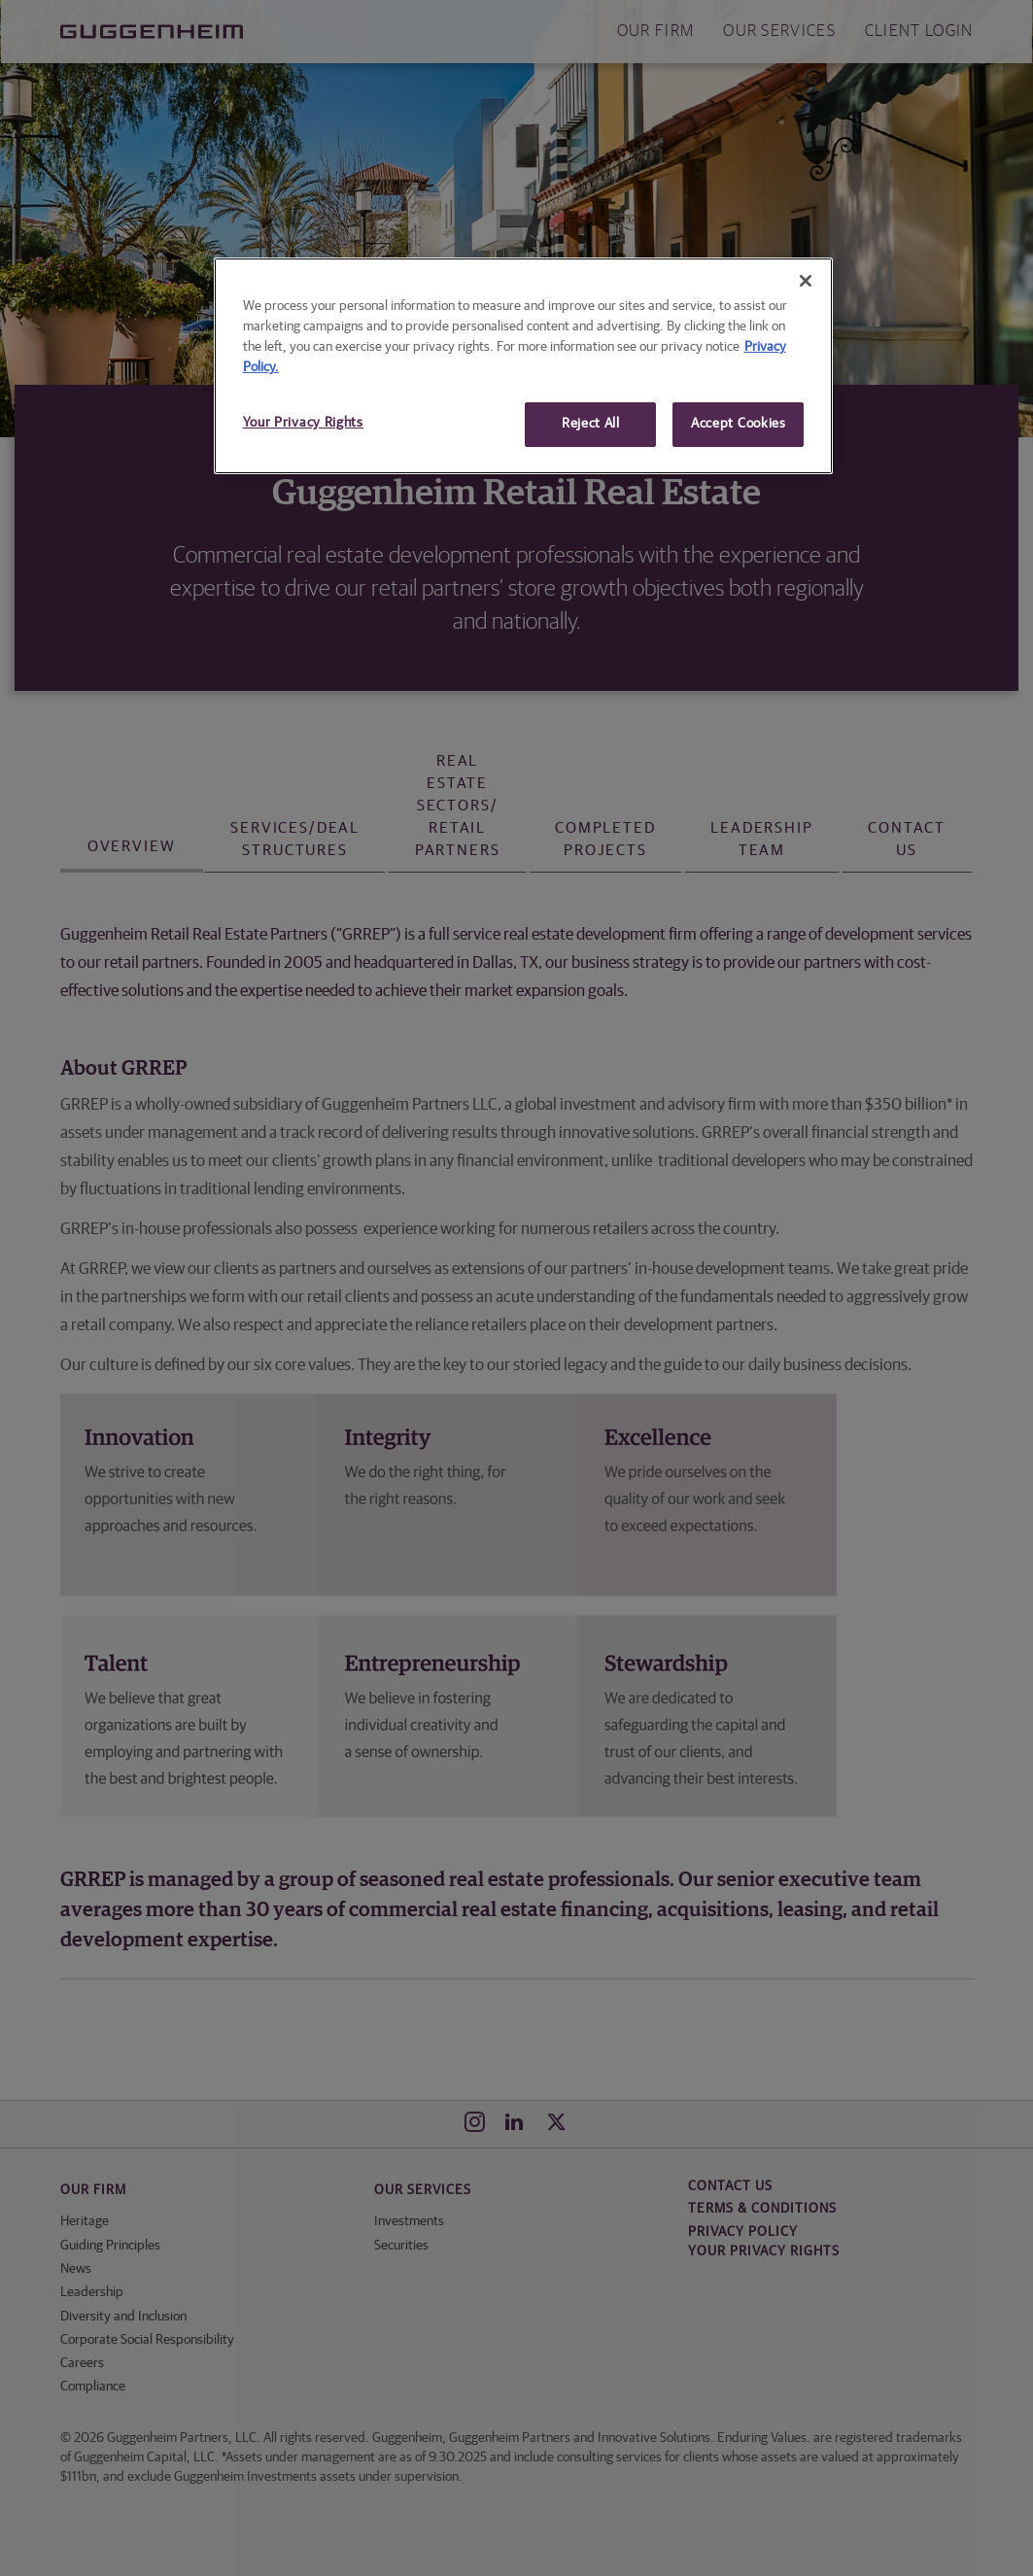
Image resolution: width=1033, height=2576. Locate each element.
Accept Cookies (738, 423)
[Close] (805, 280)
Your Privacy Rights (303, 422)
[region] (524, 366)
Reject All (591, 423)
